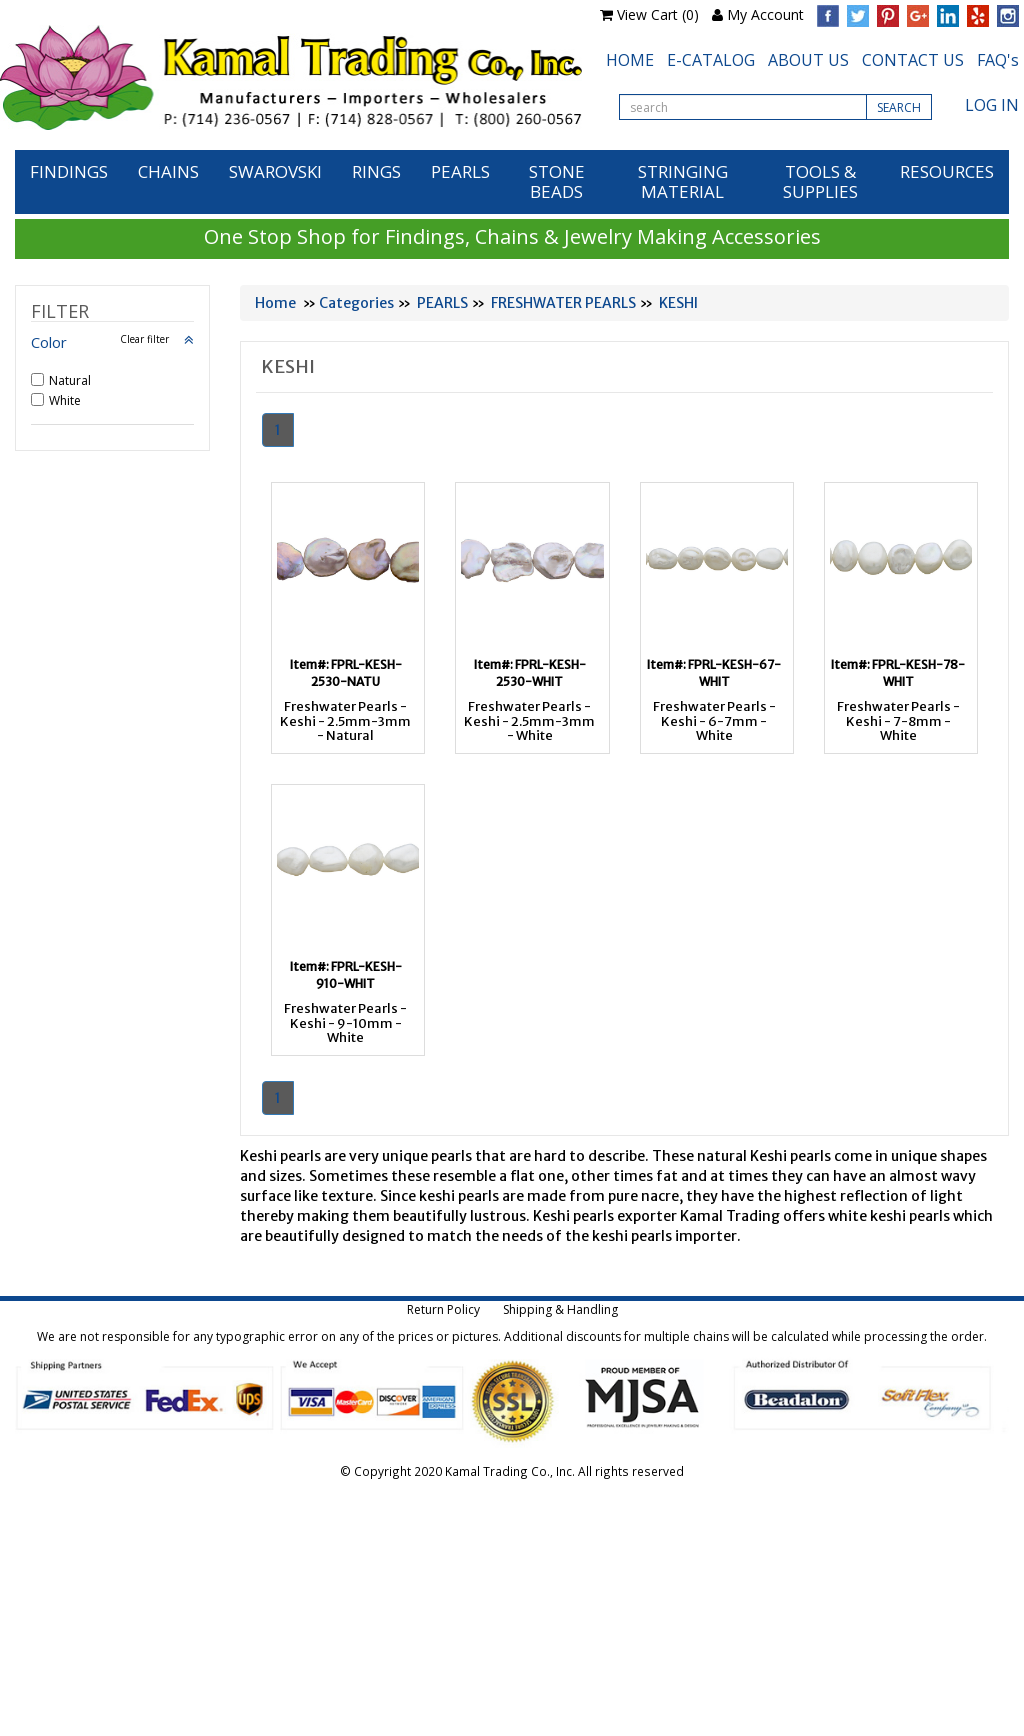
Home (275, 303)
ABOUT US (808, 60)
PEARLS (460, 171)
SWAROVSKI (275, 171)
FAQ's (998, 60)
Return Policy (443, 1309)
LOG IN (992, 105)
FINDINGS (69, 171)
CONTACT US (913, 60)
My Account (765, 14)
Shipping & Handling (560, 1309)
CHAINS (168, 171)
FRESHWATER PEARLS (563, 303)
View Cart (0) (658, 14)
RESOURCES (947, 171)
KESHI (678, 303)
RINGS (376, 171)
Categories (356, 303)
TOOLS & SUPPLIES (820, 181)
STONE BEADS (557, 181)
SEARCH (899, 107)
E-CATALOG (711, 60)
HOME (630, 60)
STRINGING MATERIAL (683, 181)
